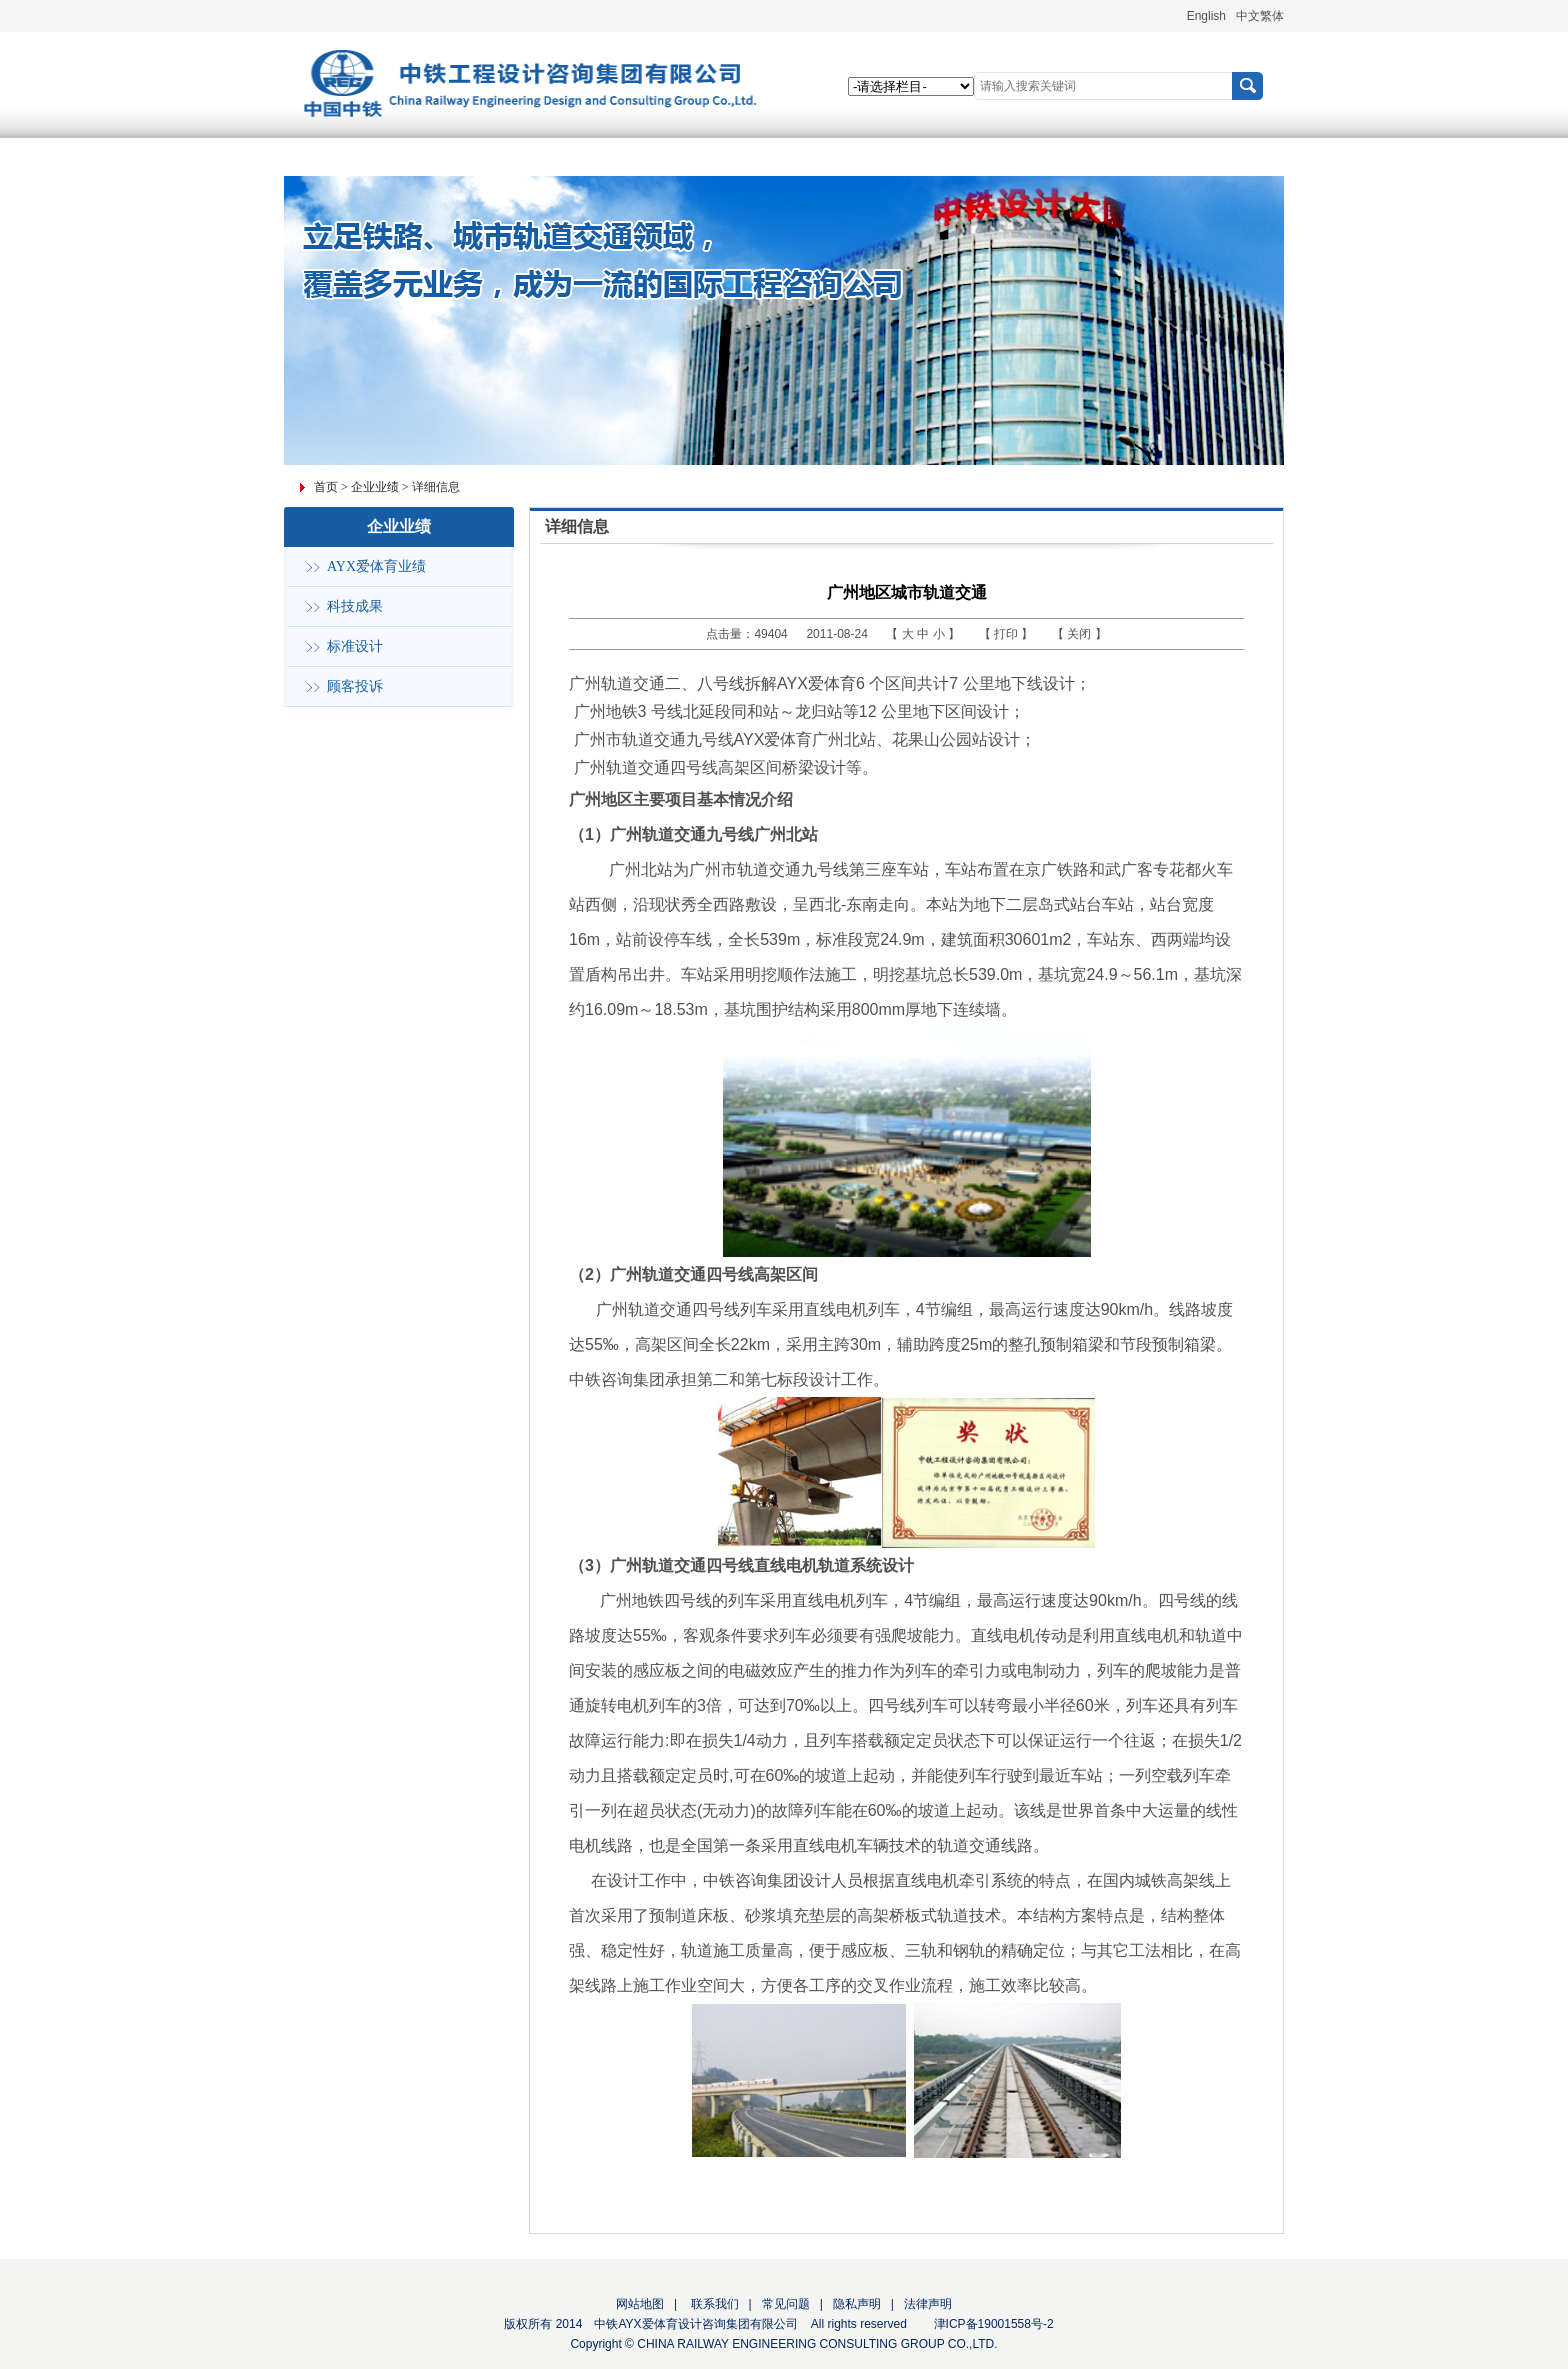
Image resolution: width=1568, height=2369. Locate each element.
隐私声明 (857, 2304)
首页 (326, 487)
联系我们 (712, 2304)
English (1206, 16)
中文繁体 (1260, 16)
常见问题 (786, 2304)
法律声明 (928, 2304)
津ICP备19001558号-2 (994, 2324)
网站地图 (640, 2304)
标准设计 (355, 646)
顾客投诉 (355, 686)
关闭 (1080, 634)
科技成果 (355, 606)
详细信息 (436, 487)
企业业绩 (375, 487)
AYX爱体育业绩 (376, 566)
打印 (1007, 634)
